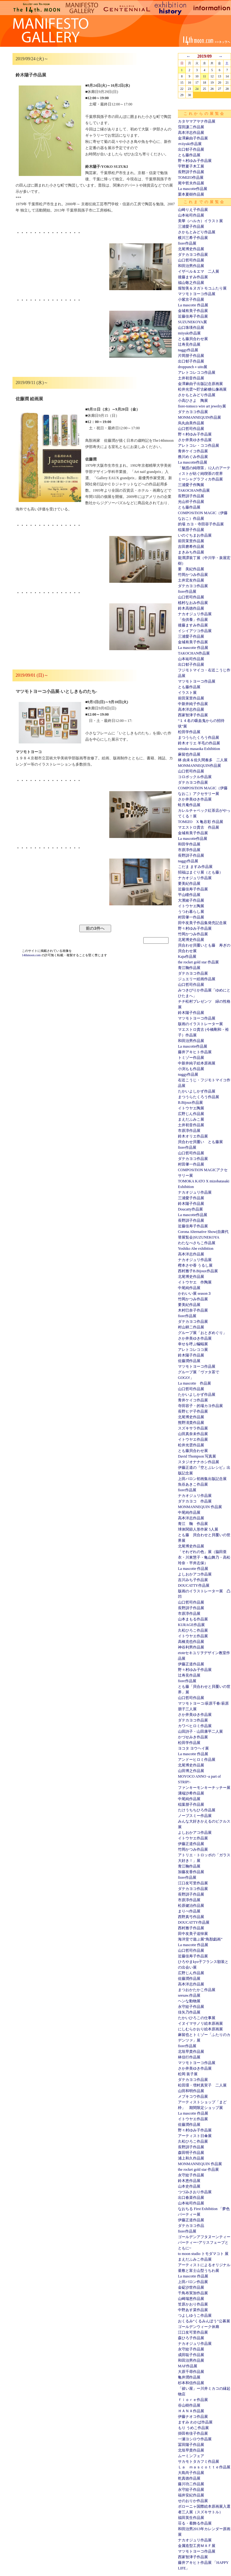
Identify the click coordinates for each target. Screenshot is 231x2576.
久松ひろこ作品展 (193, 1630)
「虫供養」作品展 (193, 619)
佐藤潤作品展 (189, 1361)
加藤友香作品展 (191, 1872)
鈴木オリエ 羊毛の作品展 (199, 743)
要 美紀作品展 (191, 569)
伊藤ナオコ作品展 (193, 2416)
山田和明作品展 (191, 2091)
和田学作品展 (189, 844)
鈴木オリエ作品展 (193, 1136)
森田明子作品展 (191, 2152)
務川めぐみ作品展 (193, 457)
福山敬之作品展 (191, 282)
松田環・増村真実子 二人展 (202, 2085)
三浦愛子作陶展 (191, 485)
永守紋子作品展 (191, 2006)
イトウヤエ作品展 (193, 1439)
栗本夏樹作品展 (191, 194)
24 (197, 88)
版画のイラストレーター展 (200, 1024)
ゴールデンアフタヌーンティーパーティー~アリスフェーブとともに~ (204, 2242)
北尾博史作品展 (191, 249)
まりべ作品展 (189, 1911)
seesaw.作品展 (189, 1995)
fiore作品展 (187, 243)
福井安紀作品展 (191, 2495)
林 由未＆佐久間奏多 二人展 (203, 760)
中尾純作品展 (189, 1288)
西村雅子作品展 (191, 1928)
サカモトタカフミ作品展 (198, 2461)
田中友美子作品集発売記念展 (202, 923)
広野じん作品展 (191, 1114)
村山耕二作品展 (191, 1327)
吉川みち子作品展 (193, 1580)
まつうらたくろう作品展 (198, 737)
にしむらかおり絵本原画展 (200, 2029)
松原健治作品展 (191, 1905)
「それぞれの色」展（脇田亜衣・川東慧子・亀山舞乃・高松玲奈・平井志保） (204, 1557)
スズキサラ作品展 (193, 1428)
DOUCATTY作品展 (193, 1585)
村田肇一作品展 (191, 917)
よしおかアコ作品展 (195, 1574)
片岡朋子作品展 (191, 355)
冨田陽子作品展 (191, 2444)
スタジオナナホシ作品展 (198, 1462)
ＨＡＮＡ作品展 (191, 2411)
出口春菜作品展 (191, 2197)
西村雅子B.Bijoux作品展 (198, 1271)
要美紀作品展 (189, 883)
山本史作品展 (189, 2186)
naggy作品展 (188, 350)
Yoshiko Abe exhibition (195, 1248)
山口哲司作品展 (191, 260)
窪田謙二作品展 (191, 127)
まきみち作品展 (191, 552)
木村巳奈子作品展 (193, 1310)
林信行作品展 (189, 2057)
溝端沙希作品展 (191, 1793)
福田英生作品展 (191, 2517)
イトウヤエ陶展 (191, 906)
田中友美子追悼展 (193, 1933)
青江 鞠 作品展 (193, 1524)
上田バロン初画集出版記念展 (202, 1479)
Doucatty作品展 (190, 1209)
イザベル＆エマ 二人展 (198, 271)
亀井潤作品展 (189, 2377)
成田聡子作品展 (191, 2355)
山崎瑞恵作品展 (191, 2298)
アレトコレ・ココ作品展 (198, 445)
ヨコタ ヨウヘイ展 (193, 1748)
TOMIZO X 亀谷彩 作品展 (200, 822)
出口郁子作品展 (191, 149)
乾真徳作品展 (189, 2478)
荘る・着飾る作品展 (195, 2523)
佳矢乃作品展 (189, 2012)
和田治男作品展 (191, 266)
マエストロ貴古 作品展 (198, 827)
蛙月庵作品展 (189, 805)
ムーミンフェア (191, 2456)
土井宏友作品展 (191, 580)
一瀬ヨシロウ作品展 (195, 2439)
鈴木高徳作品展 (191, 608)
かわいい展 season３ (194, 1293)
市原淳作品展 (189, 850)
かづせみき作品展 (193, 1737)
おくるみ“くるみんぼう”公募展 (204, 2321)
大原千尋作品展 (191, 2371)
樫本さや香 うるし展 (195, 1265)
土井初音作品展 (191, 378)
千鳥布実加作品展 (193, 2293)
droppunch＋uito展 (192, 367)
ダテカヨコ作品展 (193, 254)
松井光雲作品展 (191, 1445)
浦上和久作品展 (191, 2158)
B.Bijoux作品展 (190, 1102)
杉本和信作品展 (191, 2383)
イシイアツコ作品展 (195, 631)
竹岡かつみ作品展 (193, 574)
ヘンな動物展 (189, 2001)
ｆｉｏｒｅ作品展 (193, 2400)
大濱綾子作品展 (191, 900)
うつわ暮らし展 (191, 911)
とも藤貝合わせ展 (193, 339)
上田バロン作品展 (193, 2282)
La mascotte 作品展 (193, 305)
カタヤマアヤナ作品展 (196, 121)
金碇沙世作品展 (191, 2287)
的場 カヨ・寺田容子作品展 (201, 524)
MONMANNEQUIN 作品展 (200, 1507)
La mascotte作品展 (192, 189)
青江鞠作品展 (189, 968)
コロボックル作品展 (195, 777)
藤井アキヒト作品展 (195, 1052)
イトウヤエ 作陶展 (195, 1282)
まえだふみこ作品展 (195, 2259)
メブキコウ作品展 (193, 2096)
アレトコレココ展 (193, 1349)
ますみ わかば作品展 (195, 2422)
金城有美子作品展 (193, 311)
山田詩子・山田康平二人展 (200, 1731)
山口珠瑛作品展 (191, 327)
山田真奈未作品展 (193, 1434)
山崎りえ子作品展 (193, 209)
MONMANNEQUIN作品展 (199, 417)
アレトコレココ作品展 (196, 372)
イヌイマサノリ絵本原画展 (200, 2023)
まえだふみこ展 (191, 1119)
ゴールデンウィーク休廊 (198, 2327)
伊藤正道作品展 (191, 1664)
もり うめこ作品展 (193, 2428)
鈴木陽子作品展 (191, 1012)
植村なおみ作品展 (193, 603)
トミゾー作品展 (191, 1057)
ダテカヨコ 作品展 (195, 1501)
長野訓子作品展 (191, 172)
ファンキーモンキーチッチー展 (204, 1787)
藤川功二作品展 (191, 2484)
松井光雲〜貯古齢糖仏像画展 (202, 389)
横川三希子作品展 (193, 238)
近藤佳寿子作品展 (193, 316)
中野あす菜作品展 (193, 2310)
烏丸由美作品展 (191, 423)
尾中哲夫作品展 (191, 183)
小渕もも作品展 (191, 1069)
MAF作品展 (187, 2366)
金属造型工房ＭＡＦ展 (196, 2546)
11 (204, 76)
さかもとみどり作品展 (196, 232)
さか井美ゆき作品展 (195, 440)
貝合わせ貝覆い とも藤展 (200, 1142)
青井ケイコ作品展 (193, 451)
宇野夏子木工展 (191, 166)
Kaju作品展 (187, 956)
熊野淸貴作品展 (191, 1422)
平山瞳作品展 (189, 895)
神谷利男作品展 (191, 1647)
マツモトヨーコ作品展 (196, 294)
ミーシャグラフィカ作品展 (200, 479)
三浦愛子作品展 (191, 226)
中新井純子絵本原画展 (196, 1063)
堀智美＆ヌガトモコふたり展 (202, 288)
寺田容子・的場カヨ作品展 (200, 1406)
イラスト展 (187, 692)
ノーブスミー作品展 (195, 1816)
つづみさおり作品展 (195, 2192)
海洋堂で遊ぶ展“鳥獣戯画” (200, 1939)
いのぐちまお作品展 (195, 535)
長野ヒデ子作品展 (193, 1411)
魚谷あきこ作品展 (193, 1484)
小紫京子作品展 (191, 299)
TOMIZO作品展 (191, 177)
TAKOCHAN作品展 (194, 490)
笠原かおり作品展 (193, 2304)
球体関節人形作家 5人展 (198, 1529)
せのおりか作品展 (193, 2501)
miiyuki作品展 (189, 333)
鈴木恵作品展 (189, 2181)
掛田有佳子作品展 (193, 2433)
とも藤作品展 (189, 155)
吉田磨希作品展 (191, 546)
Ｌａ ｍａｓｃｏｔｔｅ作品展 (204, 2467)
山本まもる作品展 (193, 1619)
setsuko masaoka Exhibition (199, 749)
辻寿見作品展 (189, 344)
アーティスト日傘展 (195, 2136)
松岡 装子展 (188, 2074)
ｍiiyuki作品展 (190, 144)
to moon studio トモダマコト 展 (203, 2254)
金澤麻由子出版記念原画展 (200, 384)
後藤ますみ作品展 (193, 277)
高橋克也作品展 (191, 1641)
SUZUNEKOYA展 (192, 322)
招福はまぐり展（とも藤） (200, 872)
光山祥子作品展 (191, 501)
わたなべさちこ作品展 (196, 1243)
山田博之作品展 (191, 1771)
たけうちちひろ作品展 (196, 1810)
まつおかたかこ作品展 (196, 1990)
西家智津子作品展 (193, 715)
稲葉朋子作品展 (191, 530)
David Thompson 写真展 (197, 1456)
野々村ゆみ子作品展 (195, 160)
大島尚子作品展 (191, 2473)
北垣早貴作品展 (191, 2051)
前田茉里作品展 (191, 541)
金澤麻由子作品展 (193, 138)
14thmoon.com (32, 955)
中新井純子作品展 (193, 704)
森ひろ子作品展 (191, 2338)
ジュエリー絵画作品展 (196, 979)
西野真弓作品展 (191, 1917)
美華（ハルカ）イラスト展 (200, 221)
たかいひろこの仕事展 (196, 2018)
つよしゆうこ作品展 (195, 2315)
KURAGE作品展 (191, 1625)
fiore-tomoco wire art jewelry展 (202, 406)
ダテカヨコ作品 (191, 2225)
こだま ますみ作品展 (195, 866)
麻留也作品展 (189, 754)
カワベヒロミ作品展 (195, 1726)
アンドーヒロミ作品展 (196, 1759)
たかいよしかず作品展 (196, 1091)
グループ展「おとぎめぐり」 (202, 1333)
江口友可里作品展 (193, 1883)
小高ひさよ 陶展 (193, 400)
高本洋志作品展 (191, 132)
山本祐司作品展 (191, 215)
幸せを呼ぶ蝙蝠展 (193, 1344)
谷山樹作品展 (189, 2405)
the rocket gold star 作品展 (198, 962)
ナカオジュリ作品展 (195, 614)
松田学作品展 (189, 732)
